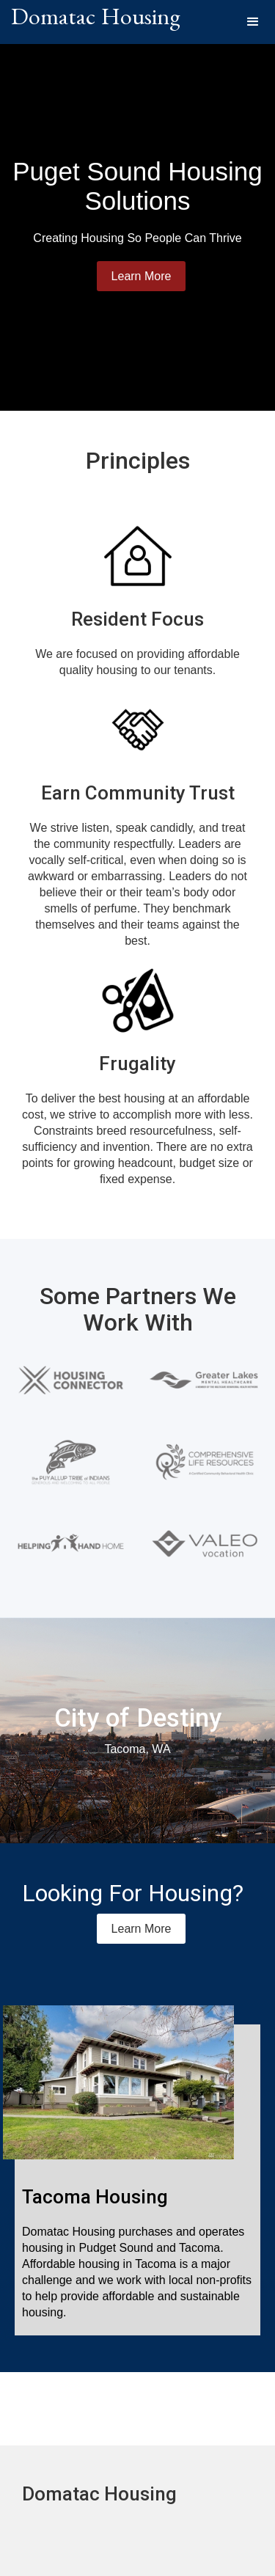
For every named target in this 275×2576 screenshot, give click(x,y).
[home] (95, 22)
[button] (253, 22)
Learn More (141, 276)
